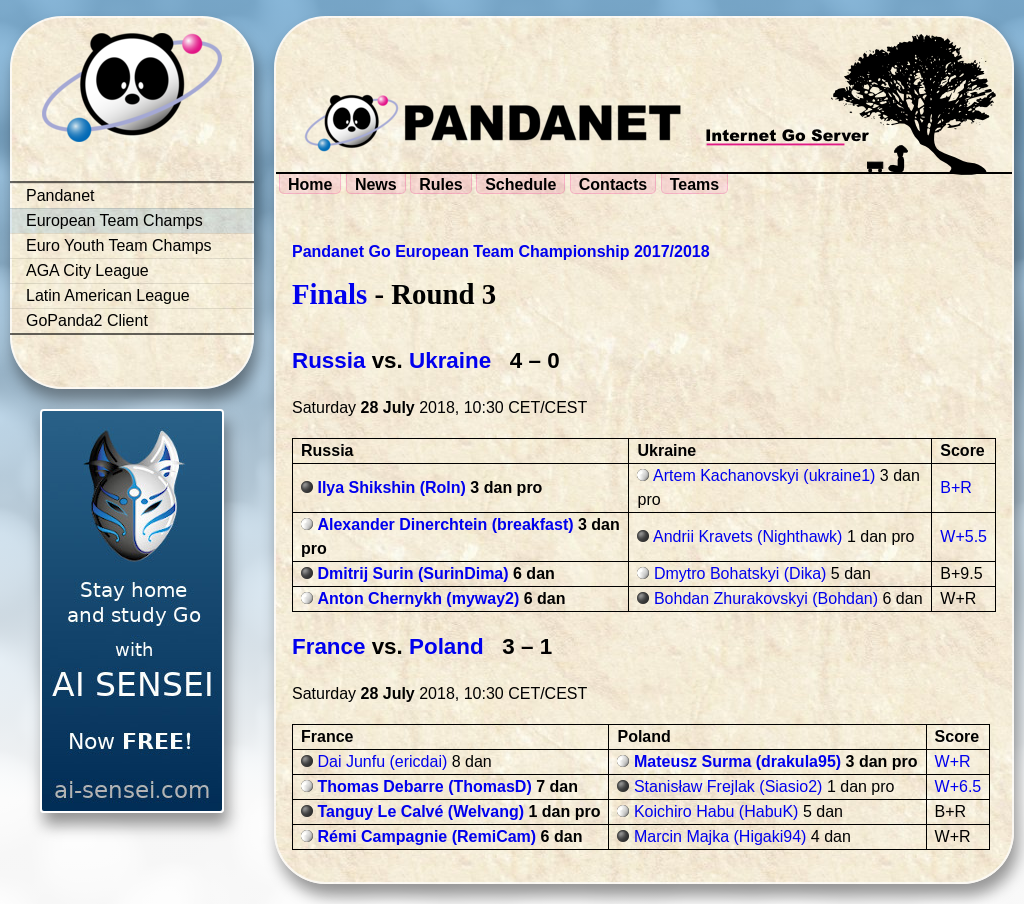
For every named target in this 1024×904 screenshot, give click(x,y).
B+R (956, 487)
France (328, 646)
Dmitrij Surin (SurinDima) (412, 573)
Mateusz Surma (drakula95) (737, 761)
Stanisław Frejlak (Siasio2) (728, 786)
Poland (446, 646)
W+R (953, 761)
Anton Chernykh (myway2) (418, 598)
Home (310, 184)
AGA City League (87, 270)
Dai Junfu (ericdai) (382, 761)
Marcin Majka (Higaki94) (720, 836)
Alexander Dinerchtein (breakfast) (445, 524)
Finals (329, 294)
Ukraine (450, 360)
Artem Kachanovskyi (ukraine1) (764, 475)
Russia (328, 360)
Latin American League (108, 295)
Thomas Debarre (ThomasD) (424, 786)
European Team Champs (114, 220)
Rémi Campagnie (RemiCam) (426, 836)
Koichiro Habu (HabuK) (716, 811)
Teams (695, 184)
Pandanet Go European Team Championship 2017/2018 (501, 251)
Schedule (520, 184)
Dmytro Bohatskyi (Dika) (740, 573)
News (376, 184)
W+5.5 (963, 536)
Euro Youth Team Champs (119, 245)
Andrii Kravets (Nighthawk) (747, 536)
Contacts (613, 184)
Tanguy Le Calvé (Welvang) (420, 811)
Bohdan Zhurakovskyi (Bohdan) (766, 598)
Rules (441, 184)
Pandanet (60, 195)
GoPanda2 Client (87, 320)
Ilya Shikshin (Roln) (391, 487)
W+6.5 (958, 786)
